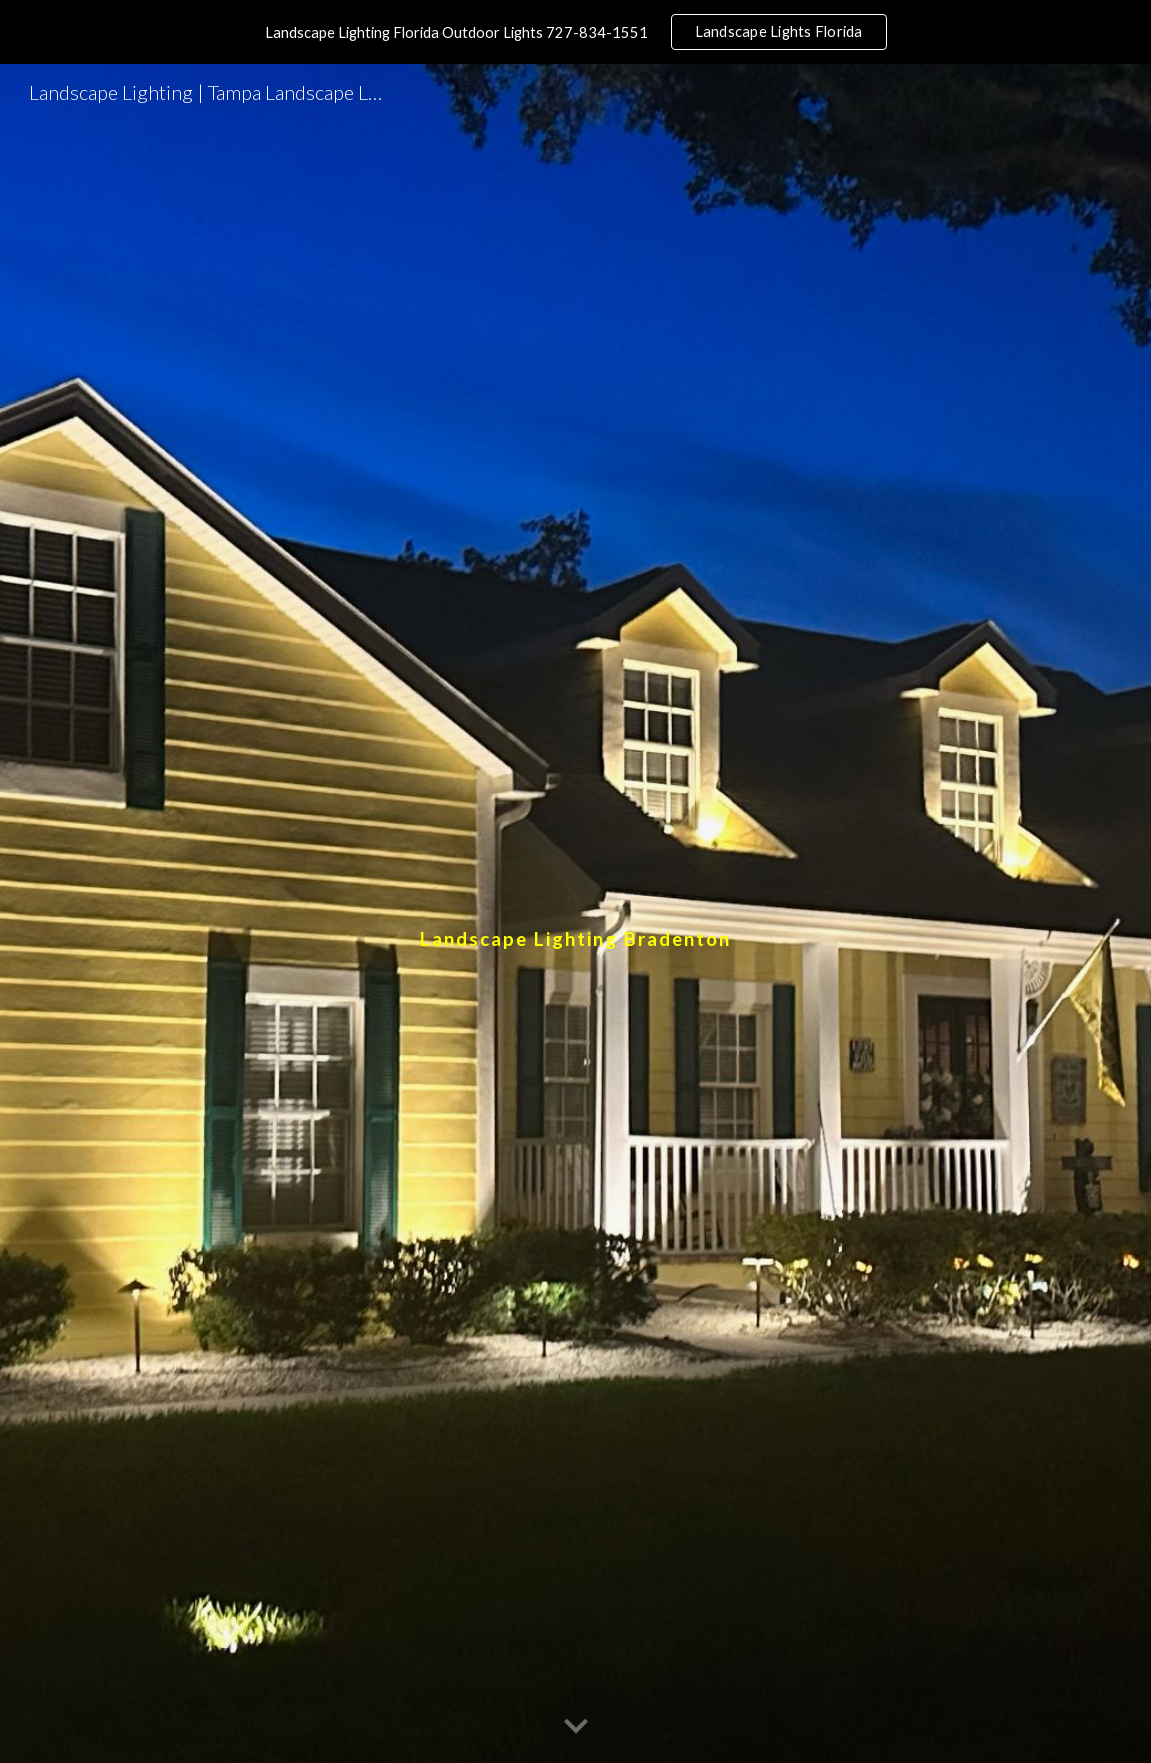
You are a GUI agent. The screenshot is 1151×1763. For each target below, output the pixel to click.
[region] (575, 32)
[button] (576, 1727)
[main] (575, 913)
